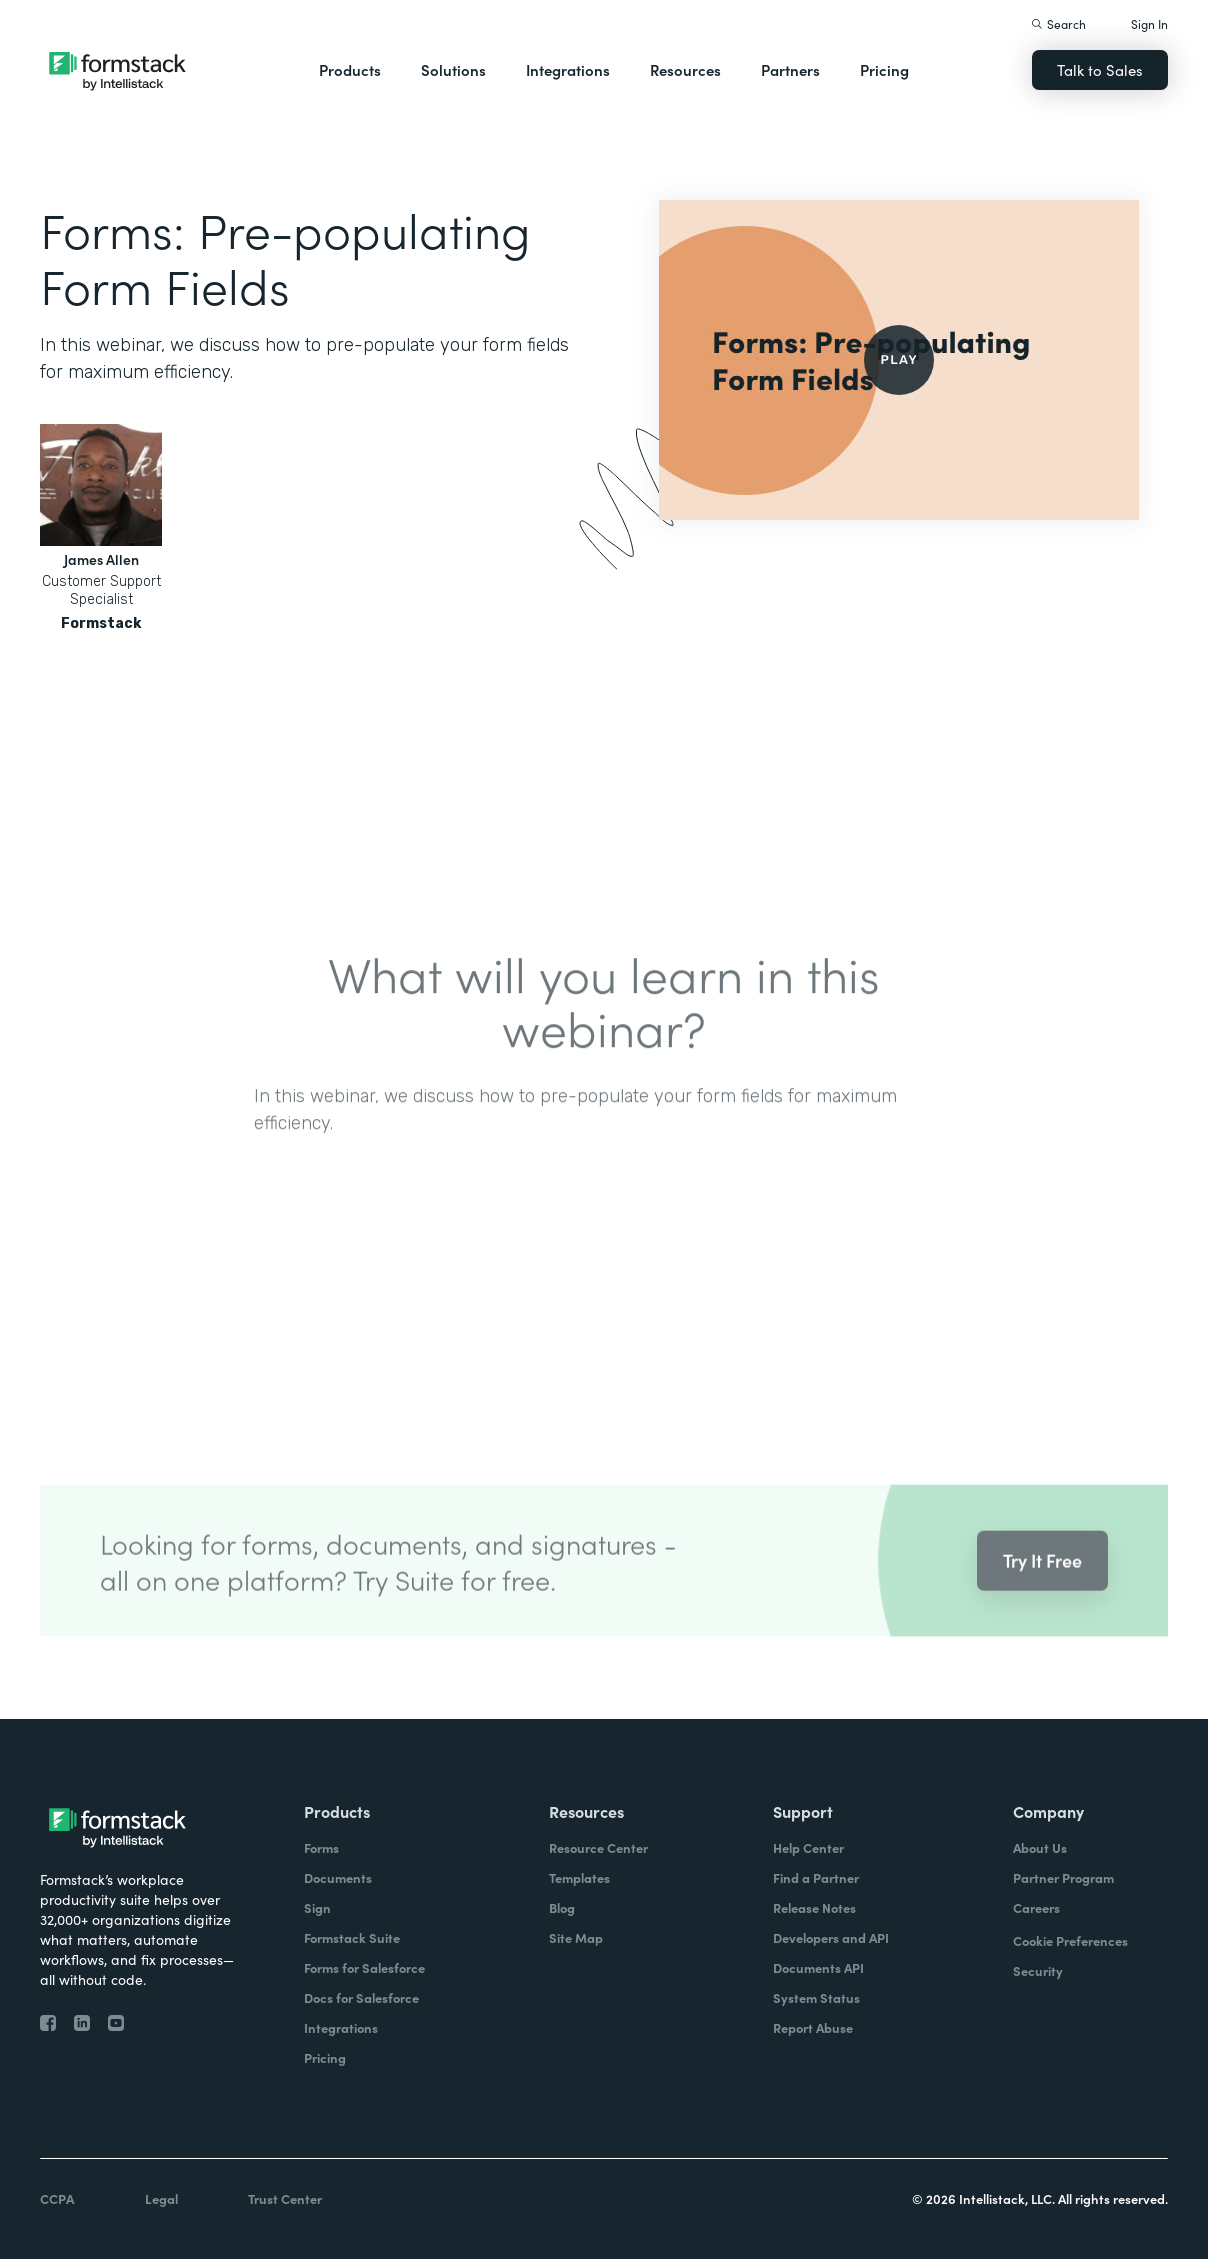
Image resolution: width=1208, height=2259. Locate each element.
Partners (790, 69)
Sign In (1149, 23)
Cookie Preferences (1070, 1940)
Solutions (453, 69)
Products (350, 69)
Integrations (568, 69)
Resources (685, 69)
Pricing (884, 69)
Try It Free (1042, 1583)
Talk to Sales (1100, 69)
